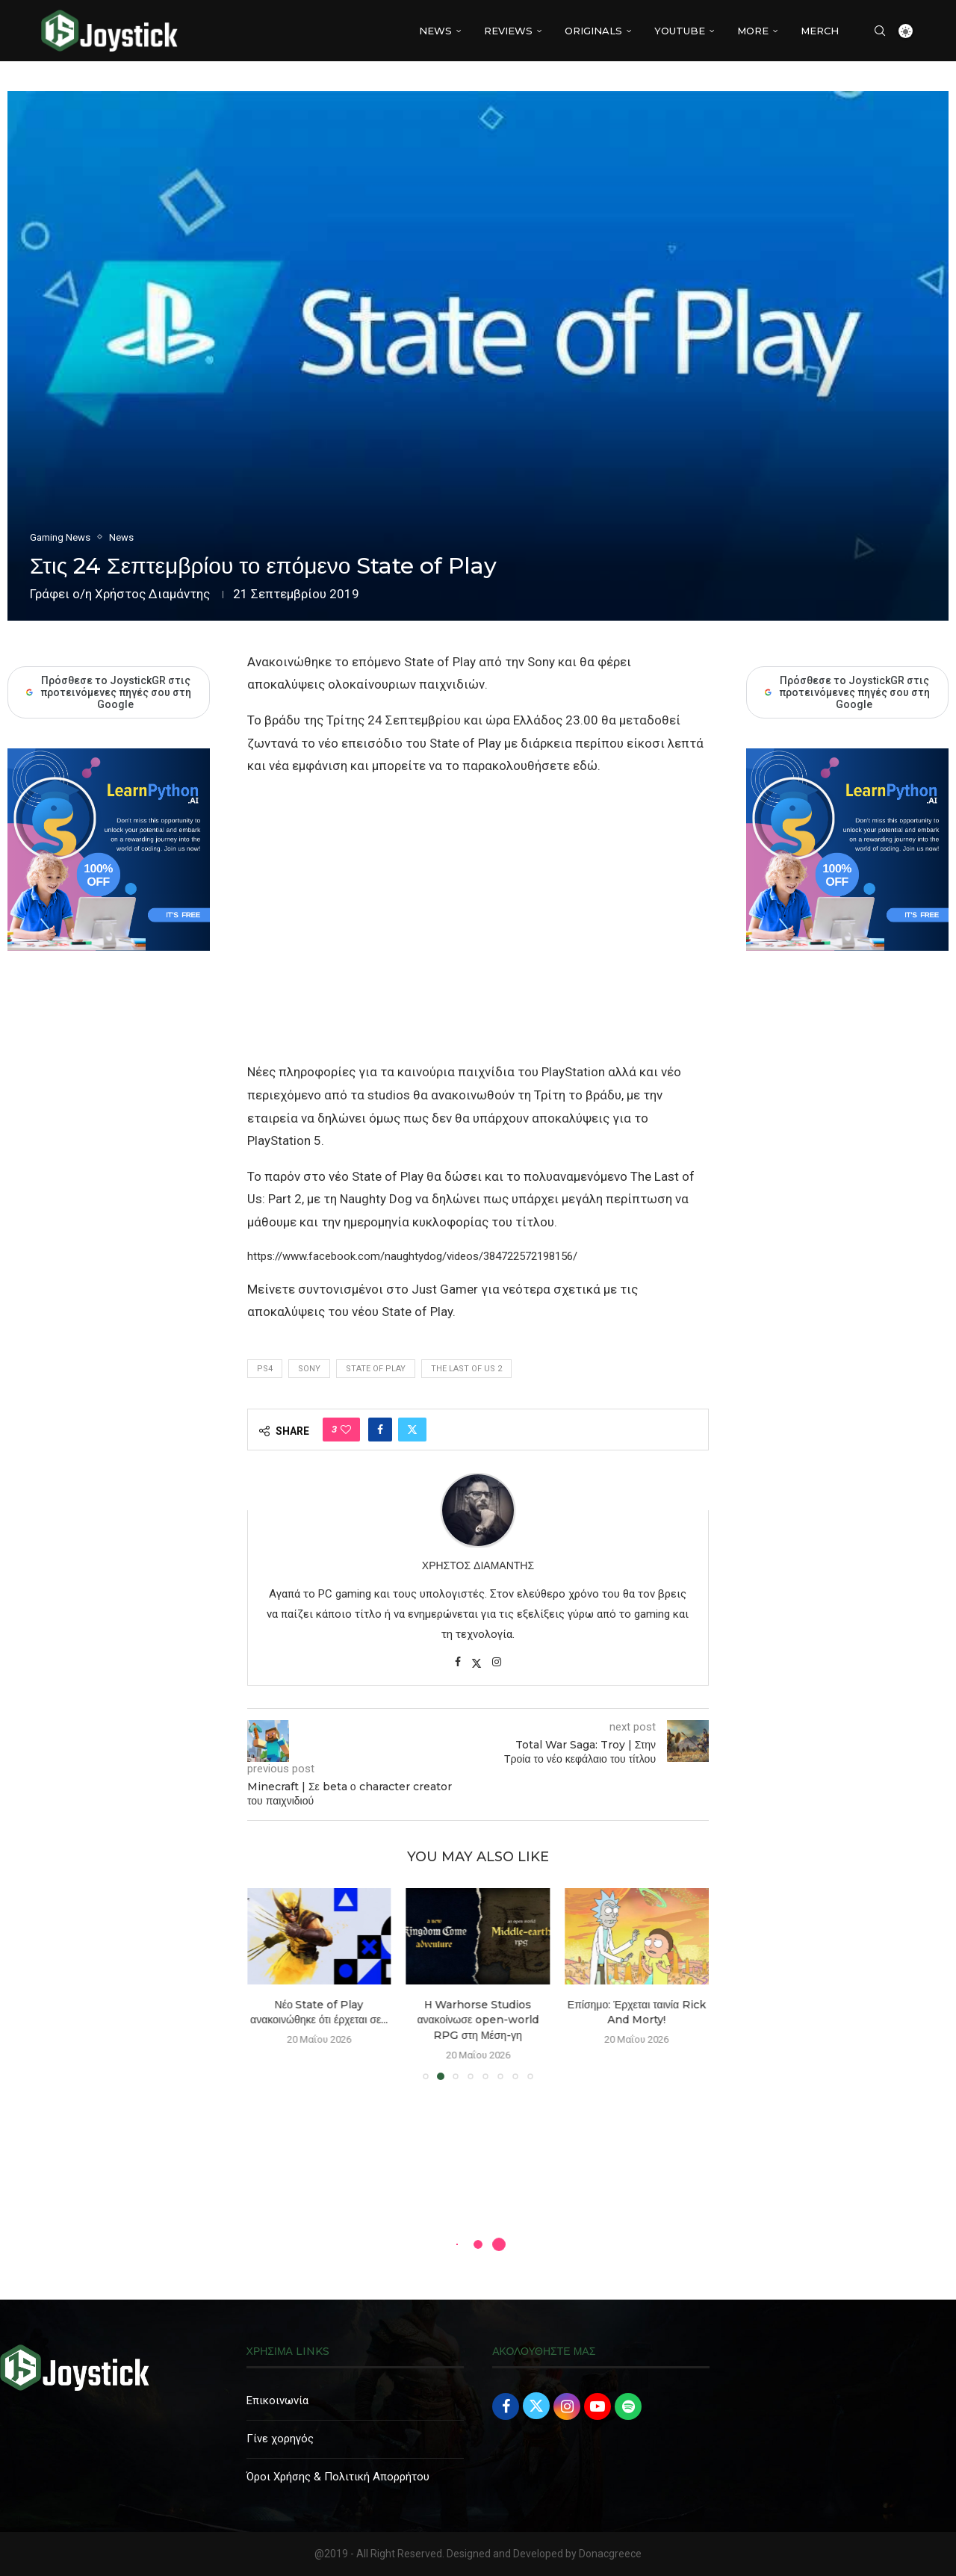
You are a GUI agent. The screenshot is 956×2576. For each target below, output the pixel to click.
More (753, 31)
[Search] (879, 30)
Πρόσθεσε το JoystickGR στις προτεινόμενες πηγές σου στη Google (847, 692)
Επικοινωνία (277, 2400)
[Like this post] (346, 1429)
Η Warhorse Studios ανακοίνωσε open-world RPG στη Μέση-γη (477, 2020)
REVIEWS (508, 31)
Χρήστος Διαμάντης (152, 593)
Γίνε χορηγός (280, 2438)
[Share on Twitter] (412, 1429)
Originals (593, 31)
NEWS (435, 31)
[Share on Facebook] (380, 1429)
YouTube (679, 31)
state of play (376, 1369)
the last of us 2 (466, 1369)
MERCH (820, 31)
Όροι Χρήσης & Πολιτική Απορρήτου (337, 2476)
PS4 (265, 1369)
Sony (309, 1369)
